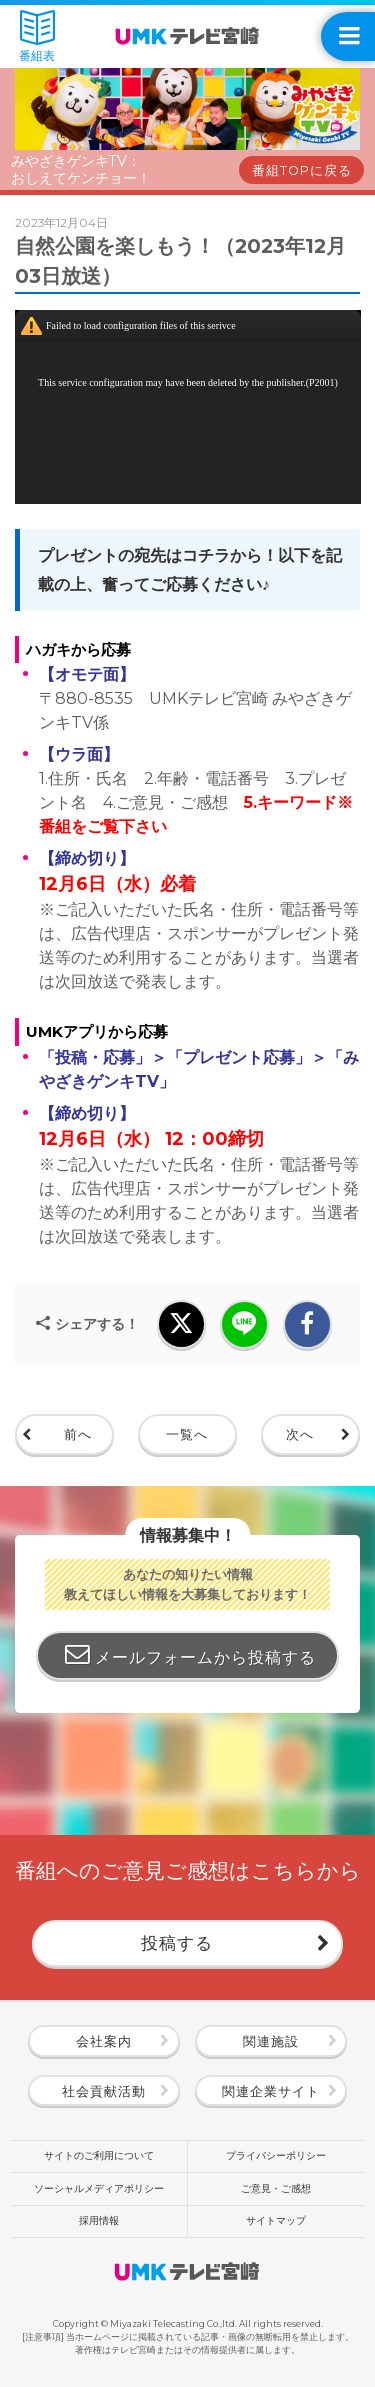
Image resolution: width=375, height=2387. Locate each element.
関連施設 (271, 2041)
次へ (300, 1434)
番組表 (37, 36)
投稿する (177, 1942)
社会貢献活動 (104, 2091)
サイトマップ (276, 2220)
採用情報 (99, 2220)
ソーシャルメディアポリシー (99, 2188)
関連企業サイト (271, 2091)
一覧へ (187, 1434)
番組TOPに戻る (302, 170)
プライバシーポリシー (276, 2155)
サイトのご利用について (99, 2155)
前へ (78, 1434)
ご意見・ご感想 (276, 2188)
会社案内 (104, 2041)
